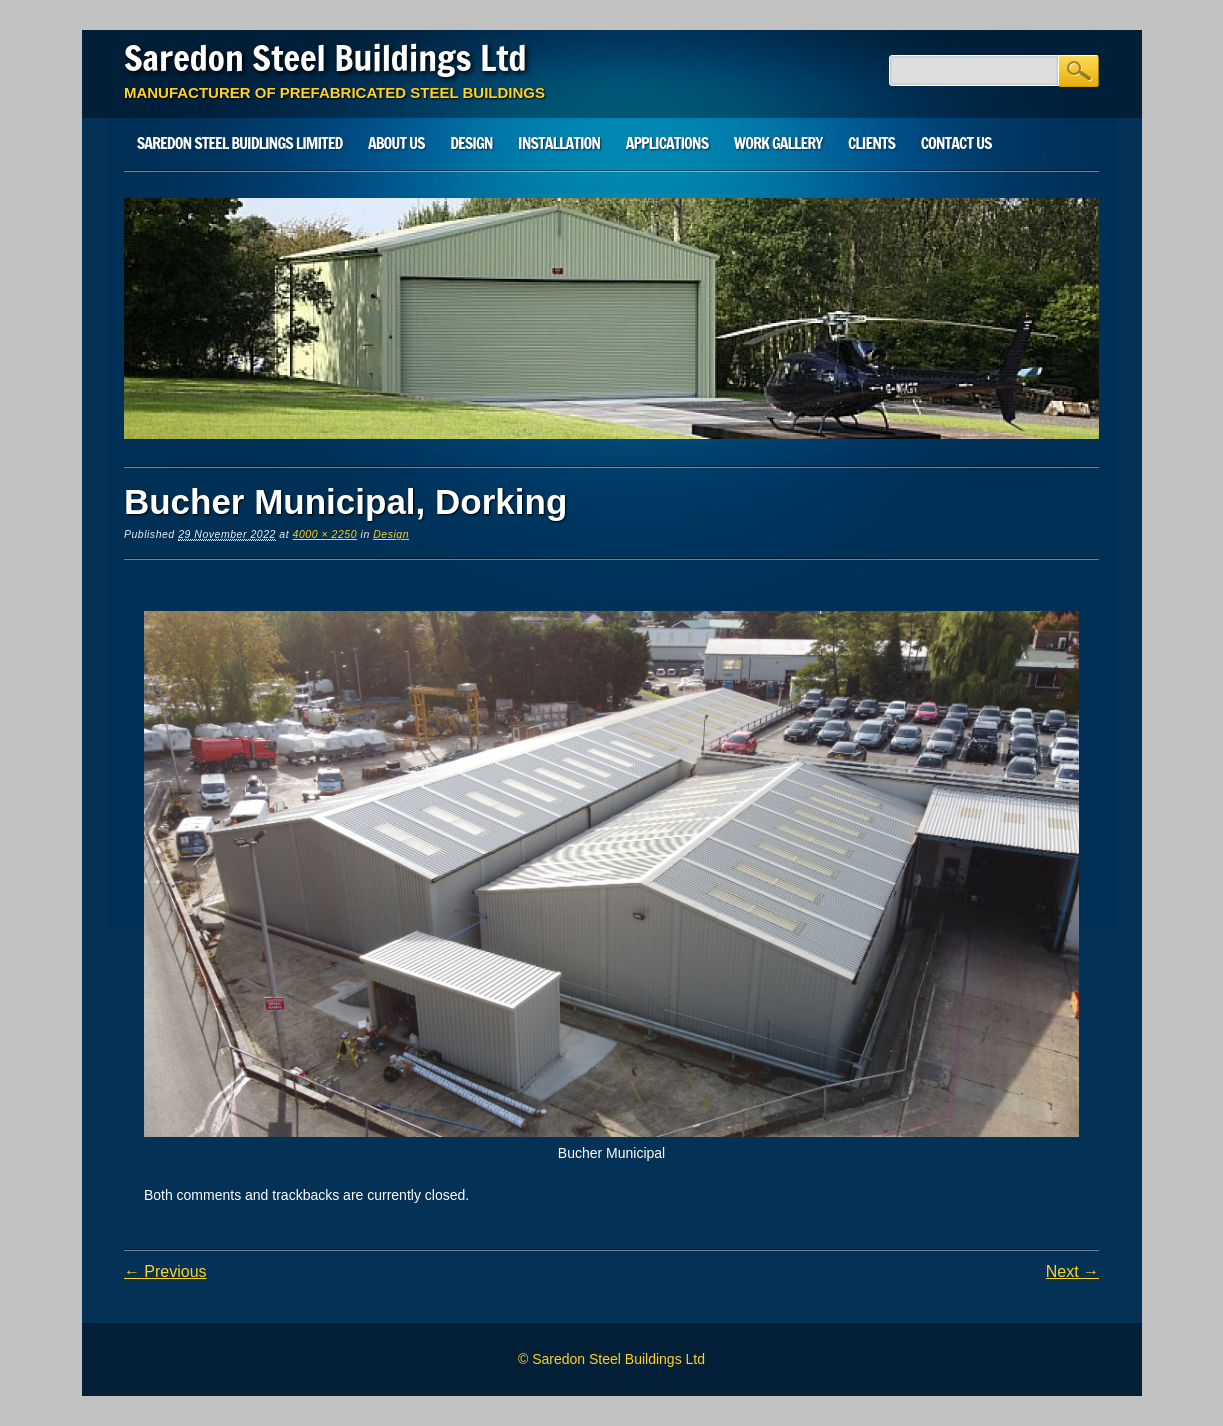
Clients (871, 143)
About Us (396, 143)
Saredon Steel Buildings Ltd (325, 58)
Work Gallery (778, 143)
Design (471, 143)
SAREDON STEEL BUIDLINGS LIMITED (240, 143)
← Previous (165, 1271)
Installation (559, 143)
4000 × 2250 (325, 534)
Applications (667, 143)
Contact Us (956, 143)
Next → (1072, 1271)
